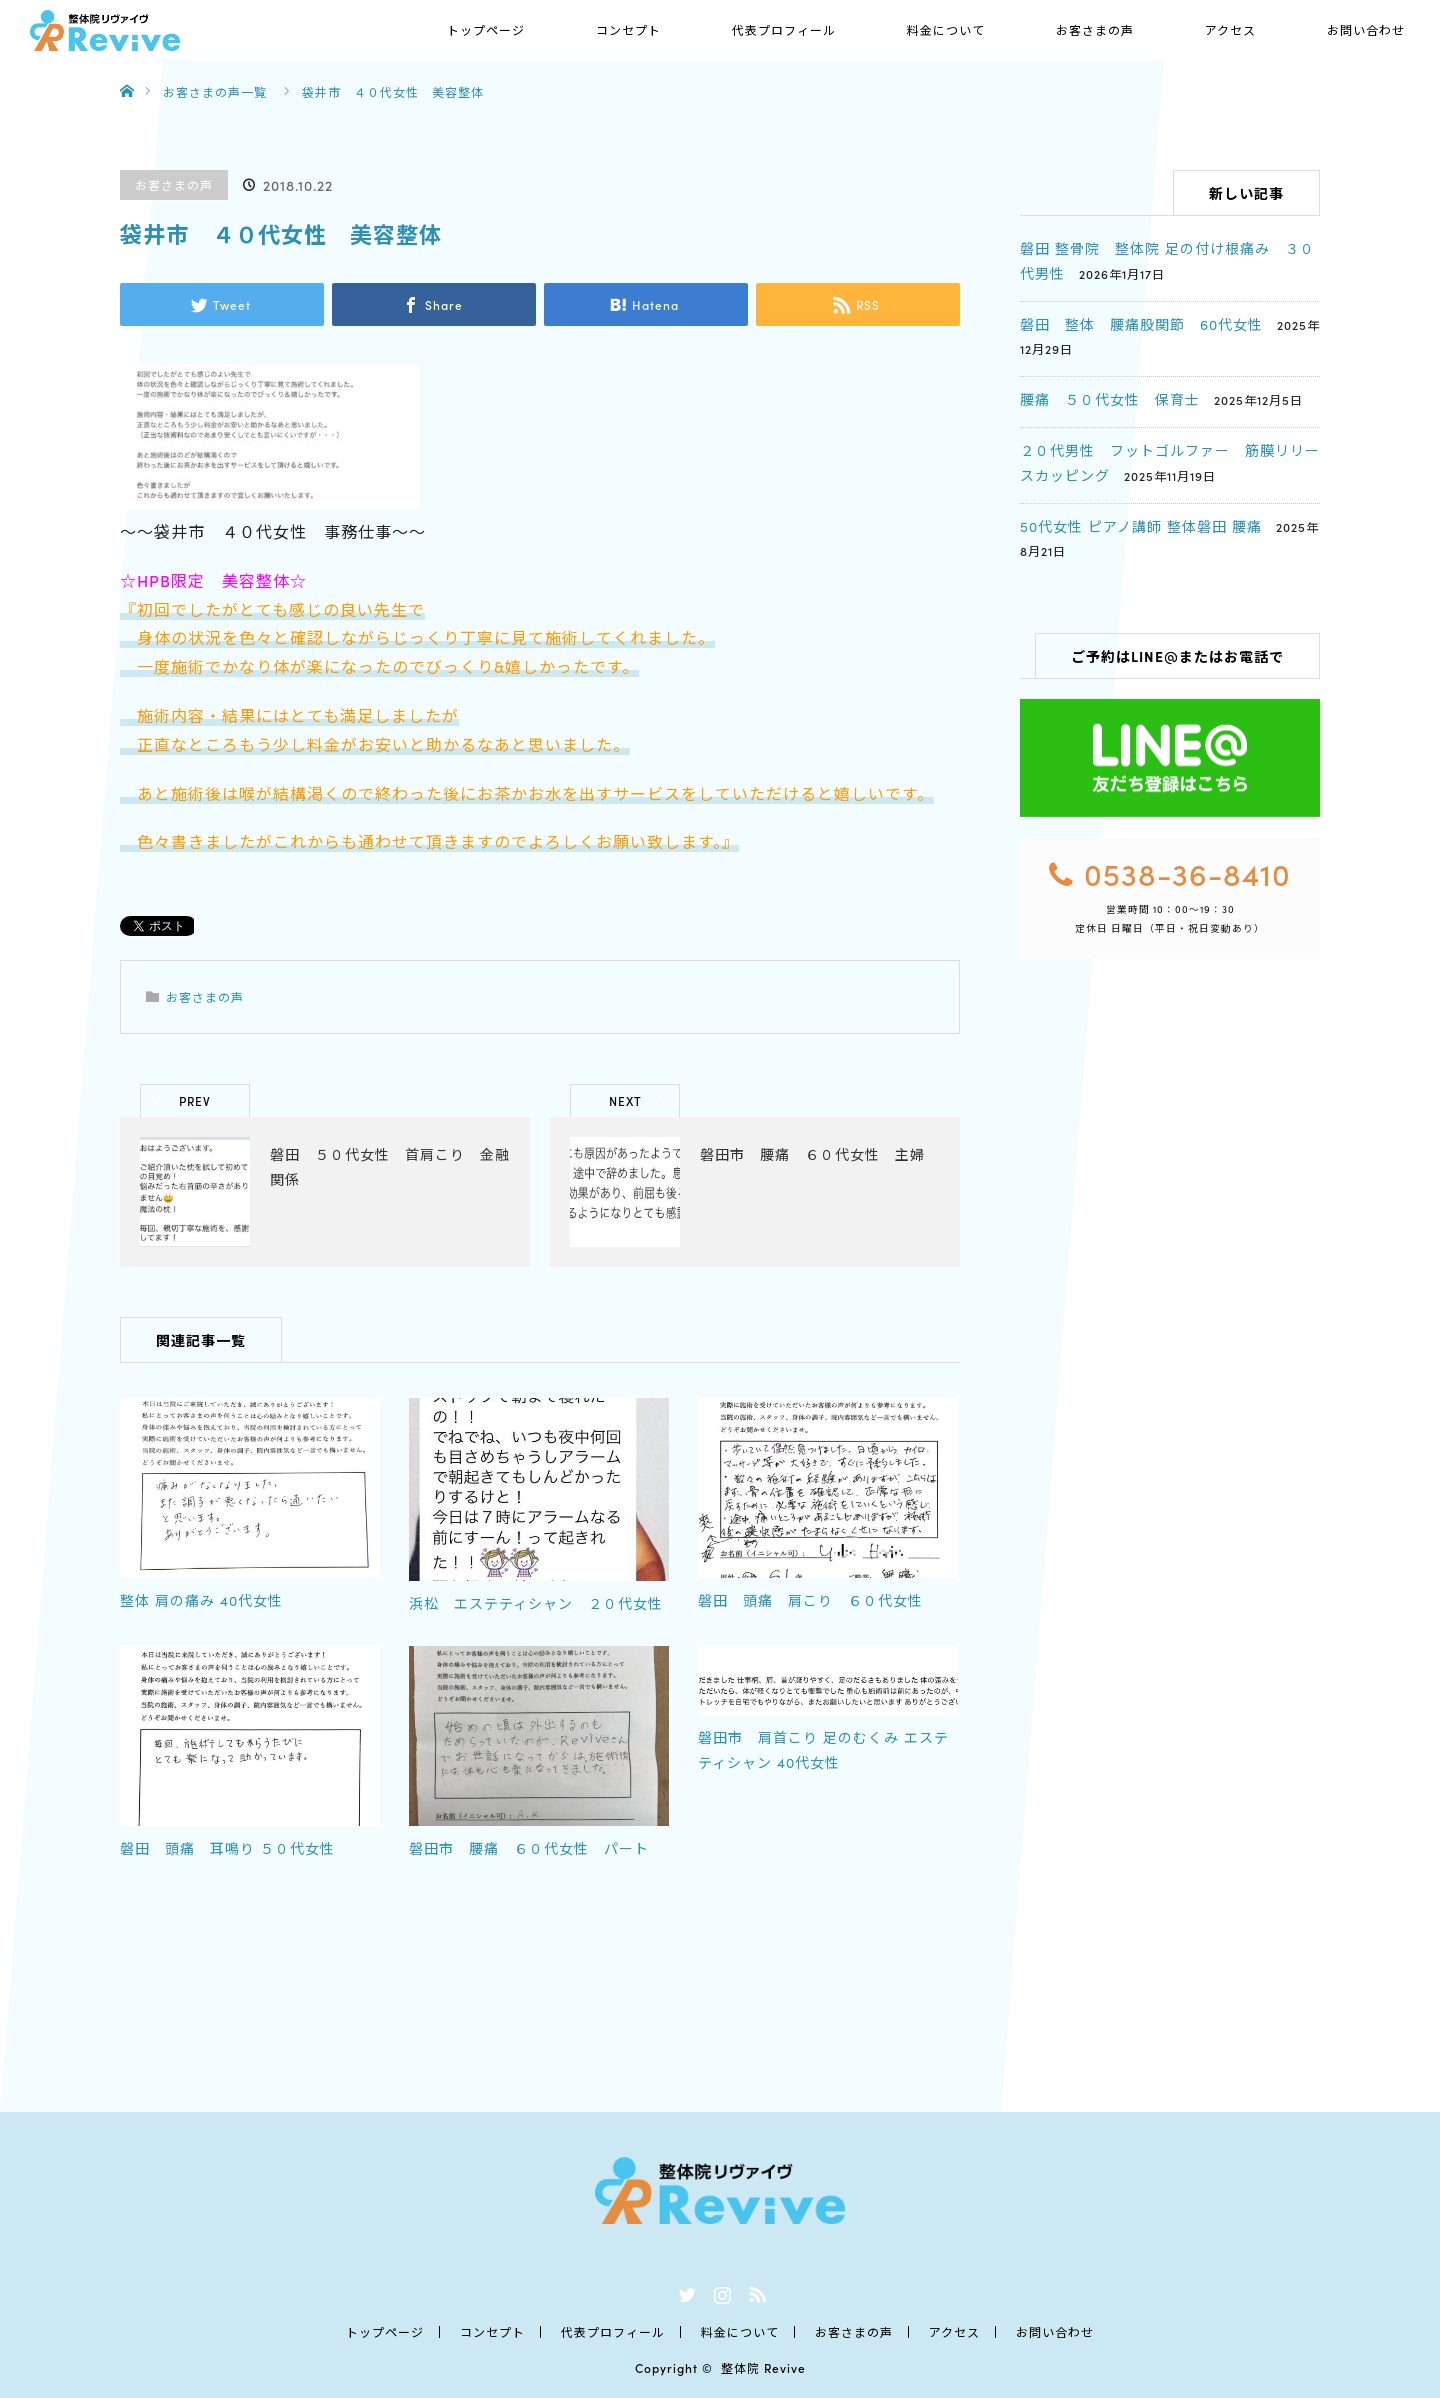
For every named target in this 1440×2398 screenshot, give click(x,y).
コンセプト (628, 29)
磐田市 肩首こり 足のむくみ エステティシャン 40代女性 (823, 1749)
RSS (755, 2291)
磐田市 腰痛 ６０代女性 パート (529, 1848)
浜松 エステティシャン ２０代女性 (536, 1603)
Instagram (720, 2291)
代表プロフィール (784, 29)
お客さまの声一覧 (215, 91)
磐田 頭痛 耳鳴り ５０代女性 (227, 1848)
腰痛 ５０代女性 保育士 (1110, 399)
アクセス (1230, 29)
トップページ (486, 29)
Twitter (685, 2291)
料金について (946, 29)
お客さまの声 (1095, 29)
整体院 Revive (763, 2367)
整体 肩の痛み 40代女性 (201, 1600)
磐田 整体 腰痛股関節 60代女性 (1141, 324)
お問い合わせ (1366, 29)
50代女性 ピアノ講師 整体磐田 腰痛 (1141, 526)
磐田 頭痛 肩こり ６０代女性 (810, 1600)
